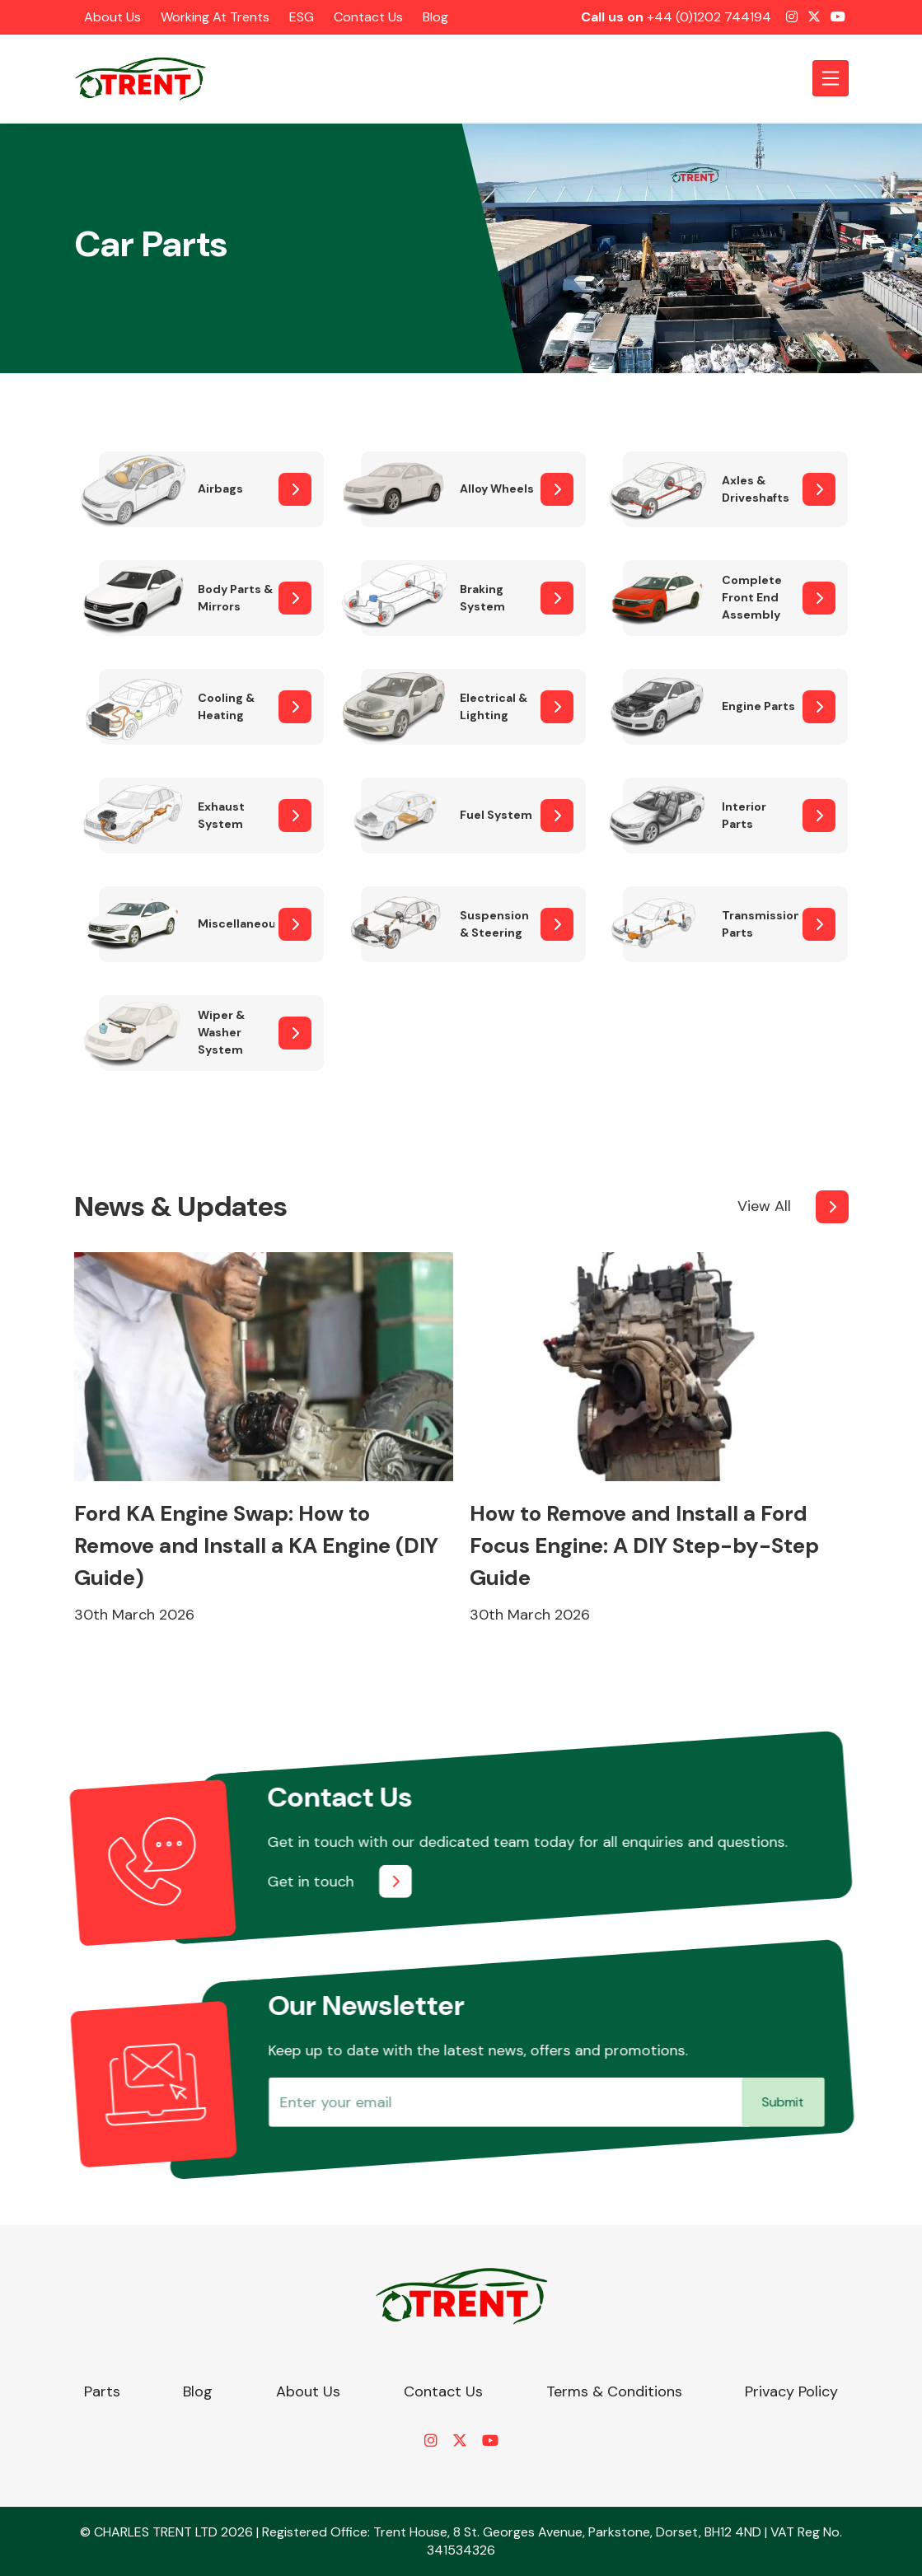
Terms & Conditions (614, 2391)
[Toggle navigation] (830, 78)
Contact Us (368, 17)
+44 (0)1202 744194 (709, 17)
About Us (112, 17)
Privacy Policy (791, 2391)
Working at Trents (215, 17)
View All (764, 1206)
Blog (435, 17)
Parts (102, 2391)
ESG (301, 17)
